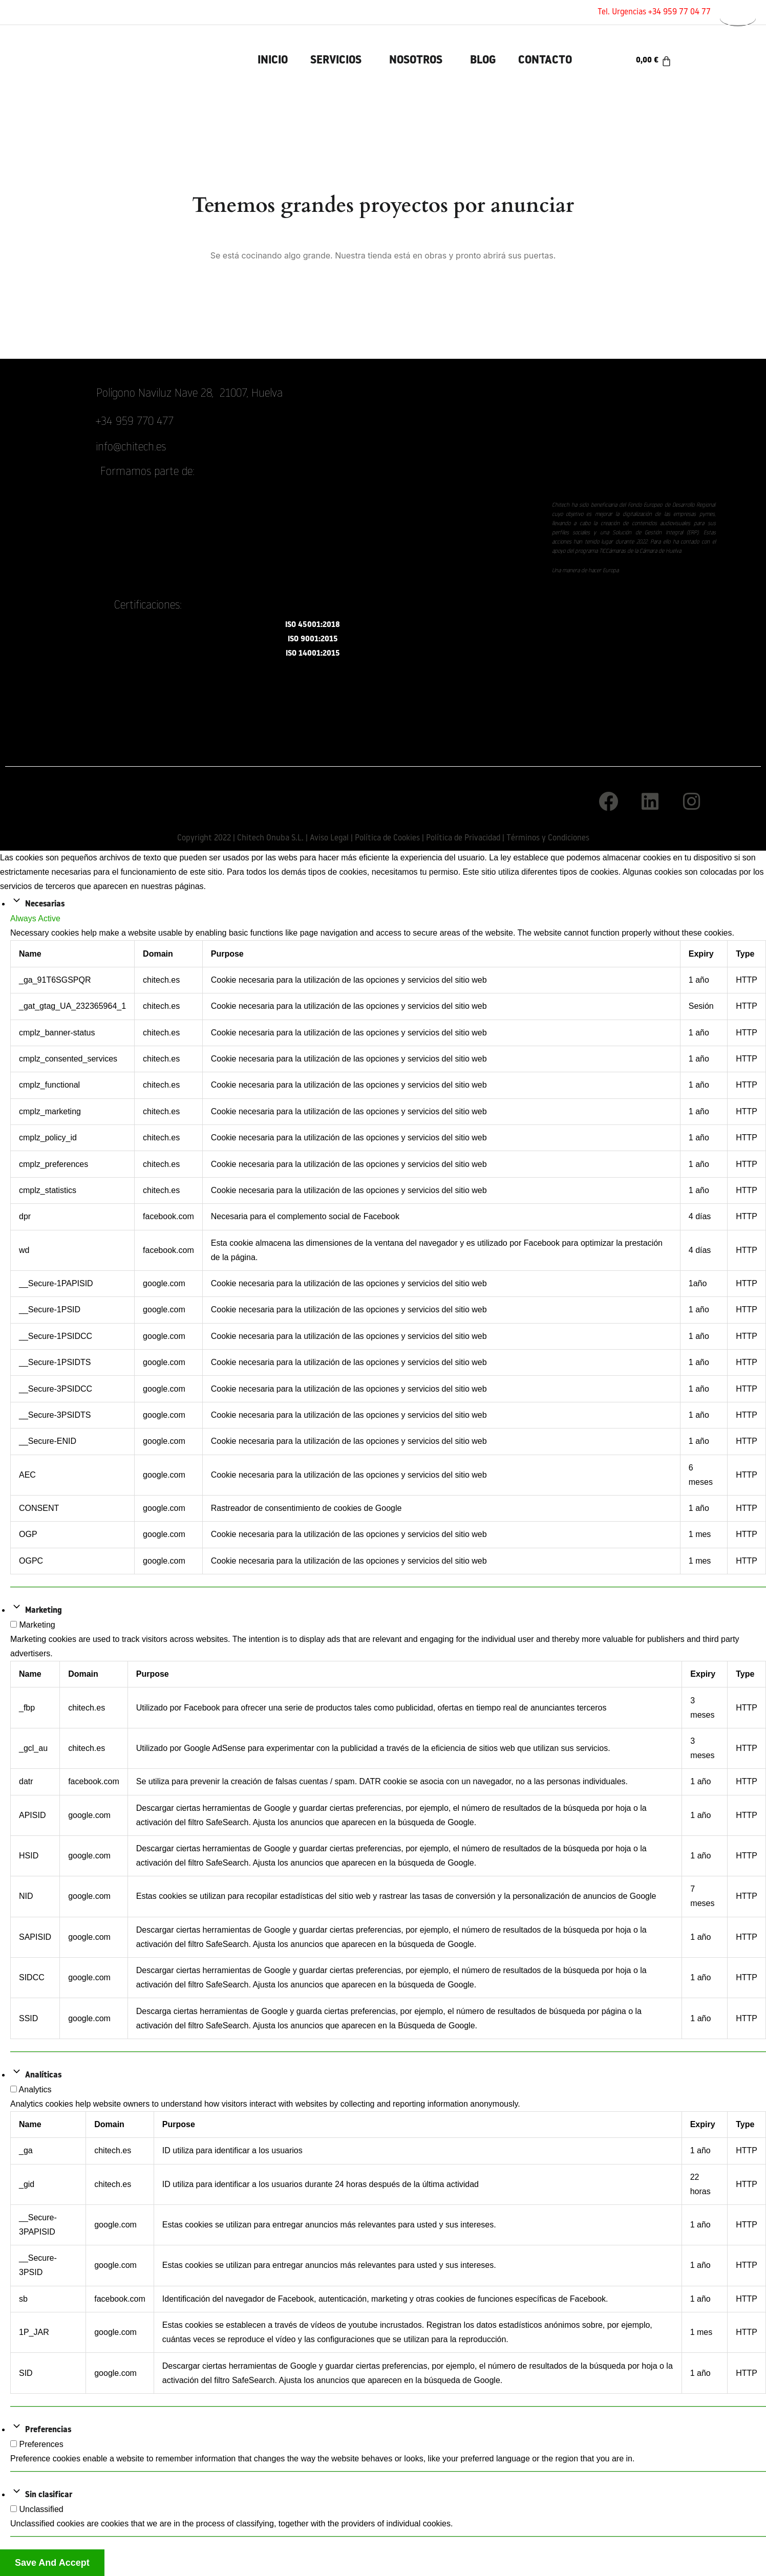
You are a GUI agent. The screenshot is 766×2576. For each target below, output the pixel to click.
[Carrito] (654, 61)
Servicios (335, 61)
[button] (338, 61)
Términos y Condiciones (547, 838)
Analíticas (43, 2075)
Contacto (545, 61)
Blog (483, 61)
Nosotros (415, 61)
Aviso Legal (329, 838)
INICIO (273, 61)
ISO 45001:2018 (312, 625)
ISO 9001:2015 (313, 639)
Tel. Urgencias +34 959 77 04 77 (654, 12)
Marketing (43, 1611)
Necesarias (45, 904)
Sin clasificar (48, 2495)
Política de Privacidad (463, 838)
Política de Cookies (387, 838)
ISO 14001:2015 (313, 654)
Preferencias (48, 2430)
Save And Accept (52, 2563)
